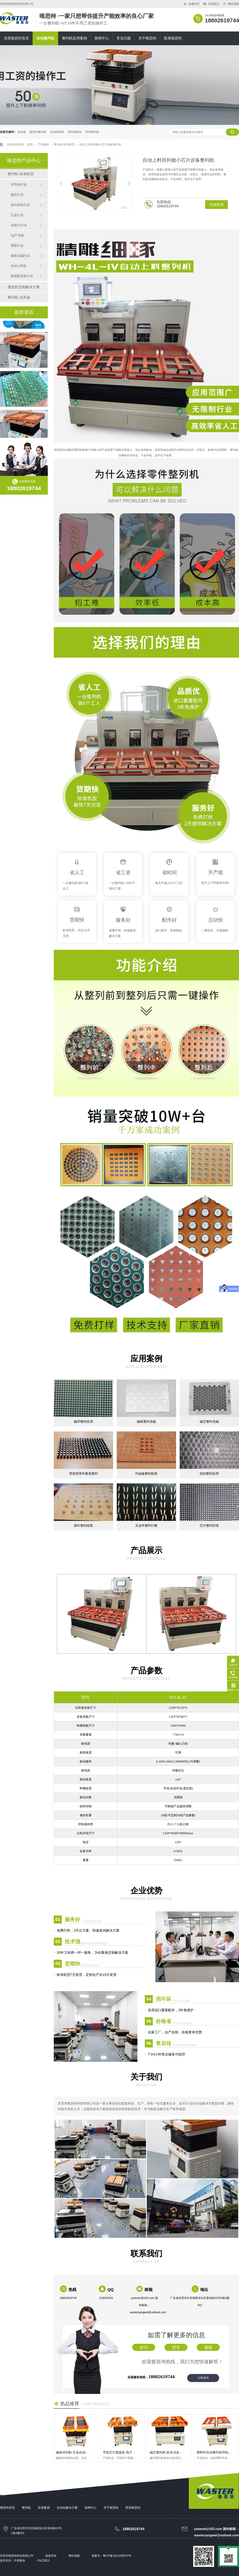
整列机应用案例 (74, 38)
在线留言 (213, 3)
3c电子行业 (19, 225)
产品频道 (44, 144)
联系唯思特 (173, 38)
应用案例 (44, 2507)
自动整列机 (45, 38)
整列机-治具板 (19, 297)
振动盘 (22, 131)
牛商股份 (19, 2560)
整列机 (26, 2507)
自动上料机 (19, 266)
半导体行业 (19, 184)
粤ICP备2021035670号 (117, 2555)
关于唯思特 (147, 38)
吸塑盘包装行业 (22, 276)
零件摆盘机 (75, 131)
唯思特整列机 (38, 131)
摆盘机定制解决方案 (24, 287)
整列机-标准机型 (64, 144)
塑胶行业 (17, 245)
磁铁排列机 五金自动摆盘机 (75, 2452)
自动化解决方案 (67, 2507)
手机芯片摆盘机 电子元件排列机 (125, 2452)
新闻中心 (102, 38)
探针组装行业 (20, 205)
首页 (30, 144)
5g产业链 (17, 235)
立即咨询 (203, 2377)
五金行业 (17, 215)
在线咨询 (216, 205)
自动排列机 (57, 131)
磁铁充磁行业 (20, 255)
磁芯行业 (17, 194)
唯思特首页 (7, 2507)
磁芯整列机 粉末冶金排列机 (169, 2452)
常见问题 (124, 38)
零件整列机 (92, 131)
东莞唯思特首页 (16, 38)
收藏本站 (194, 3)
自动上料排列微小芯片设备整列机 (100, 144)
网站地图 (233, 3)
